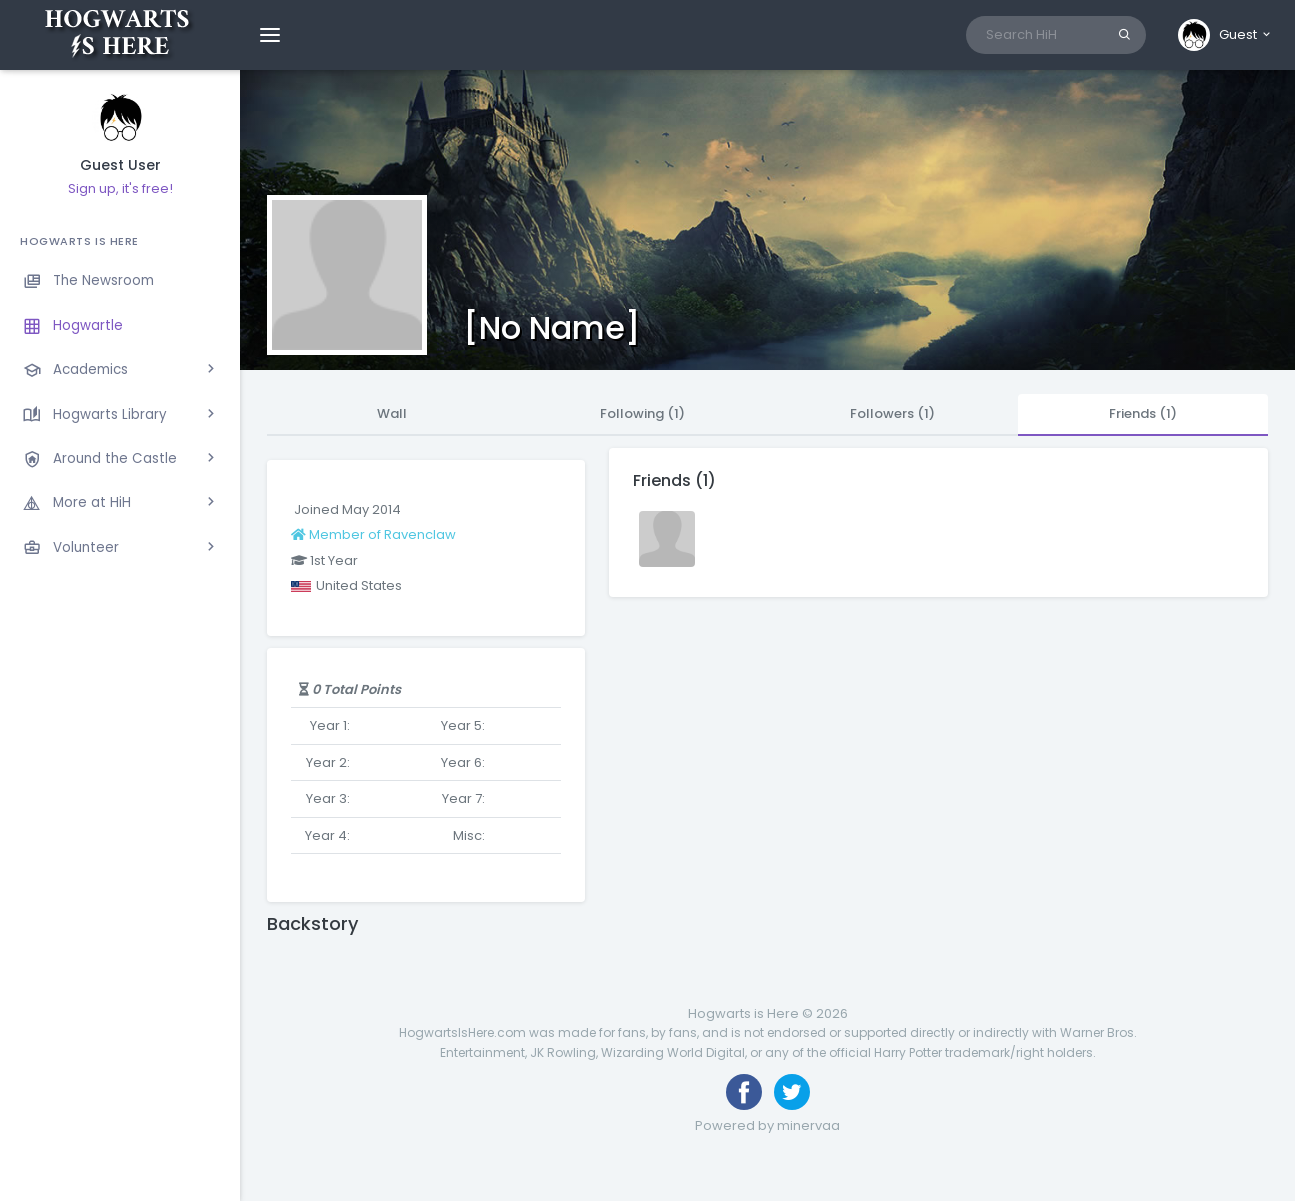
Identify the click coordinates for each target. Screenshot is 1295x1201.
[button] (1225, 35)
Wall (392, 413)
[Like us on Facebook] (744, 1092)
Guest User (120, 165)
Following (642, 413)
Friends (1143, 413)
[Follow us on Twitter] (792, 1092)
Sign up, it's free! (120, 188)
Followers (892, 413)
